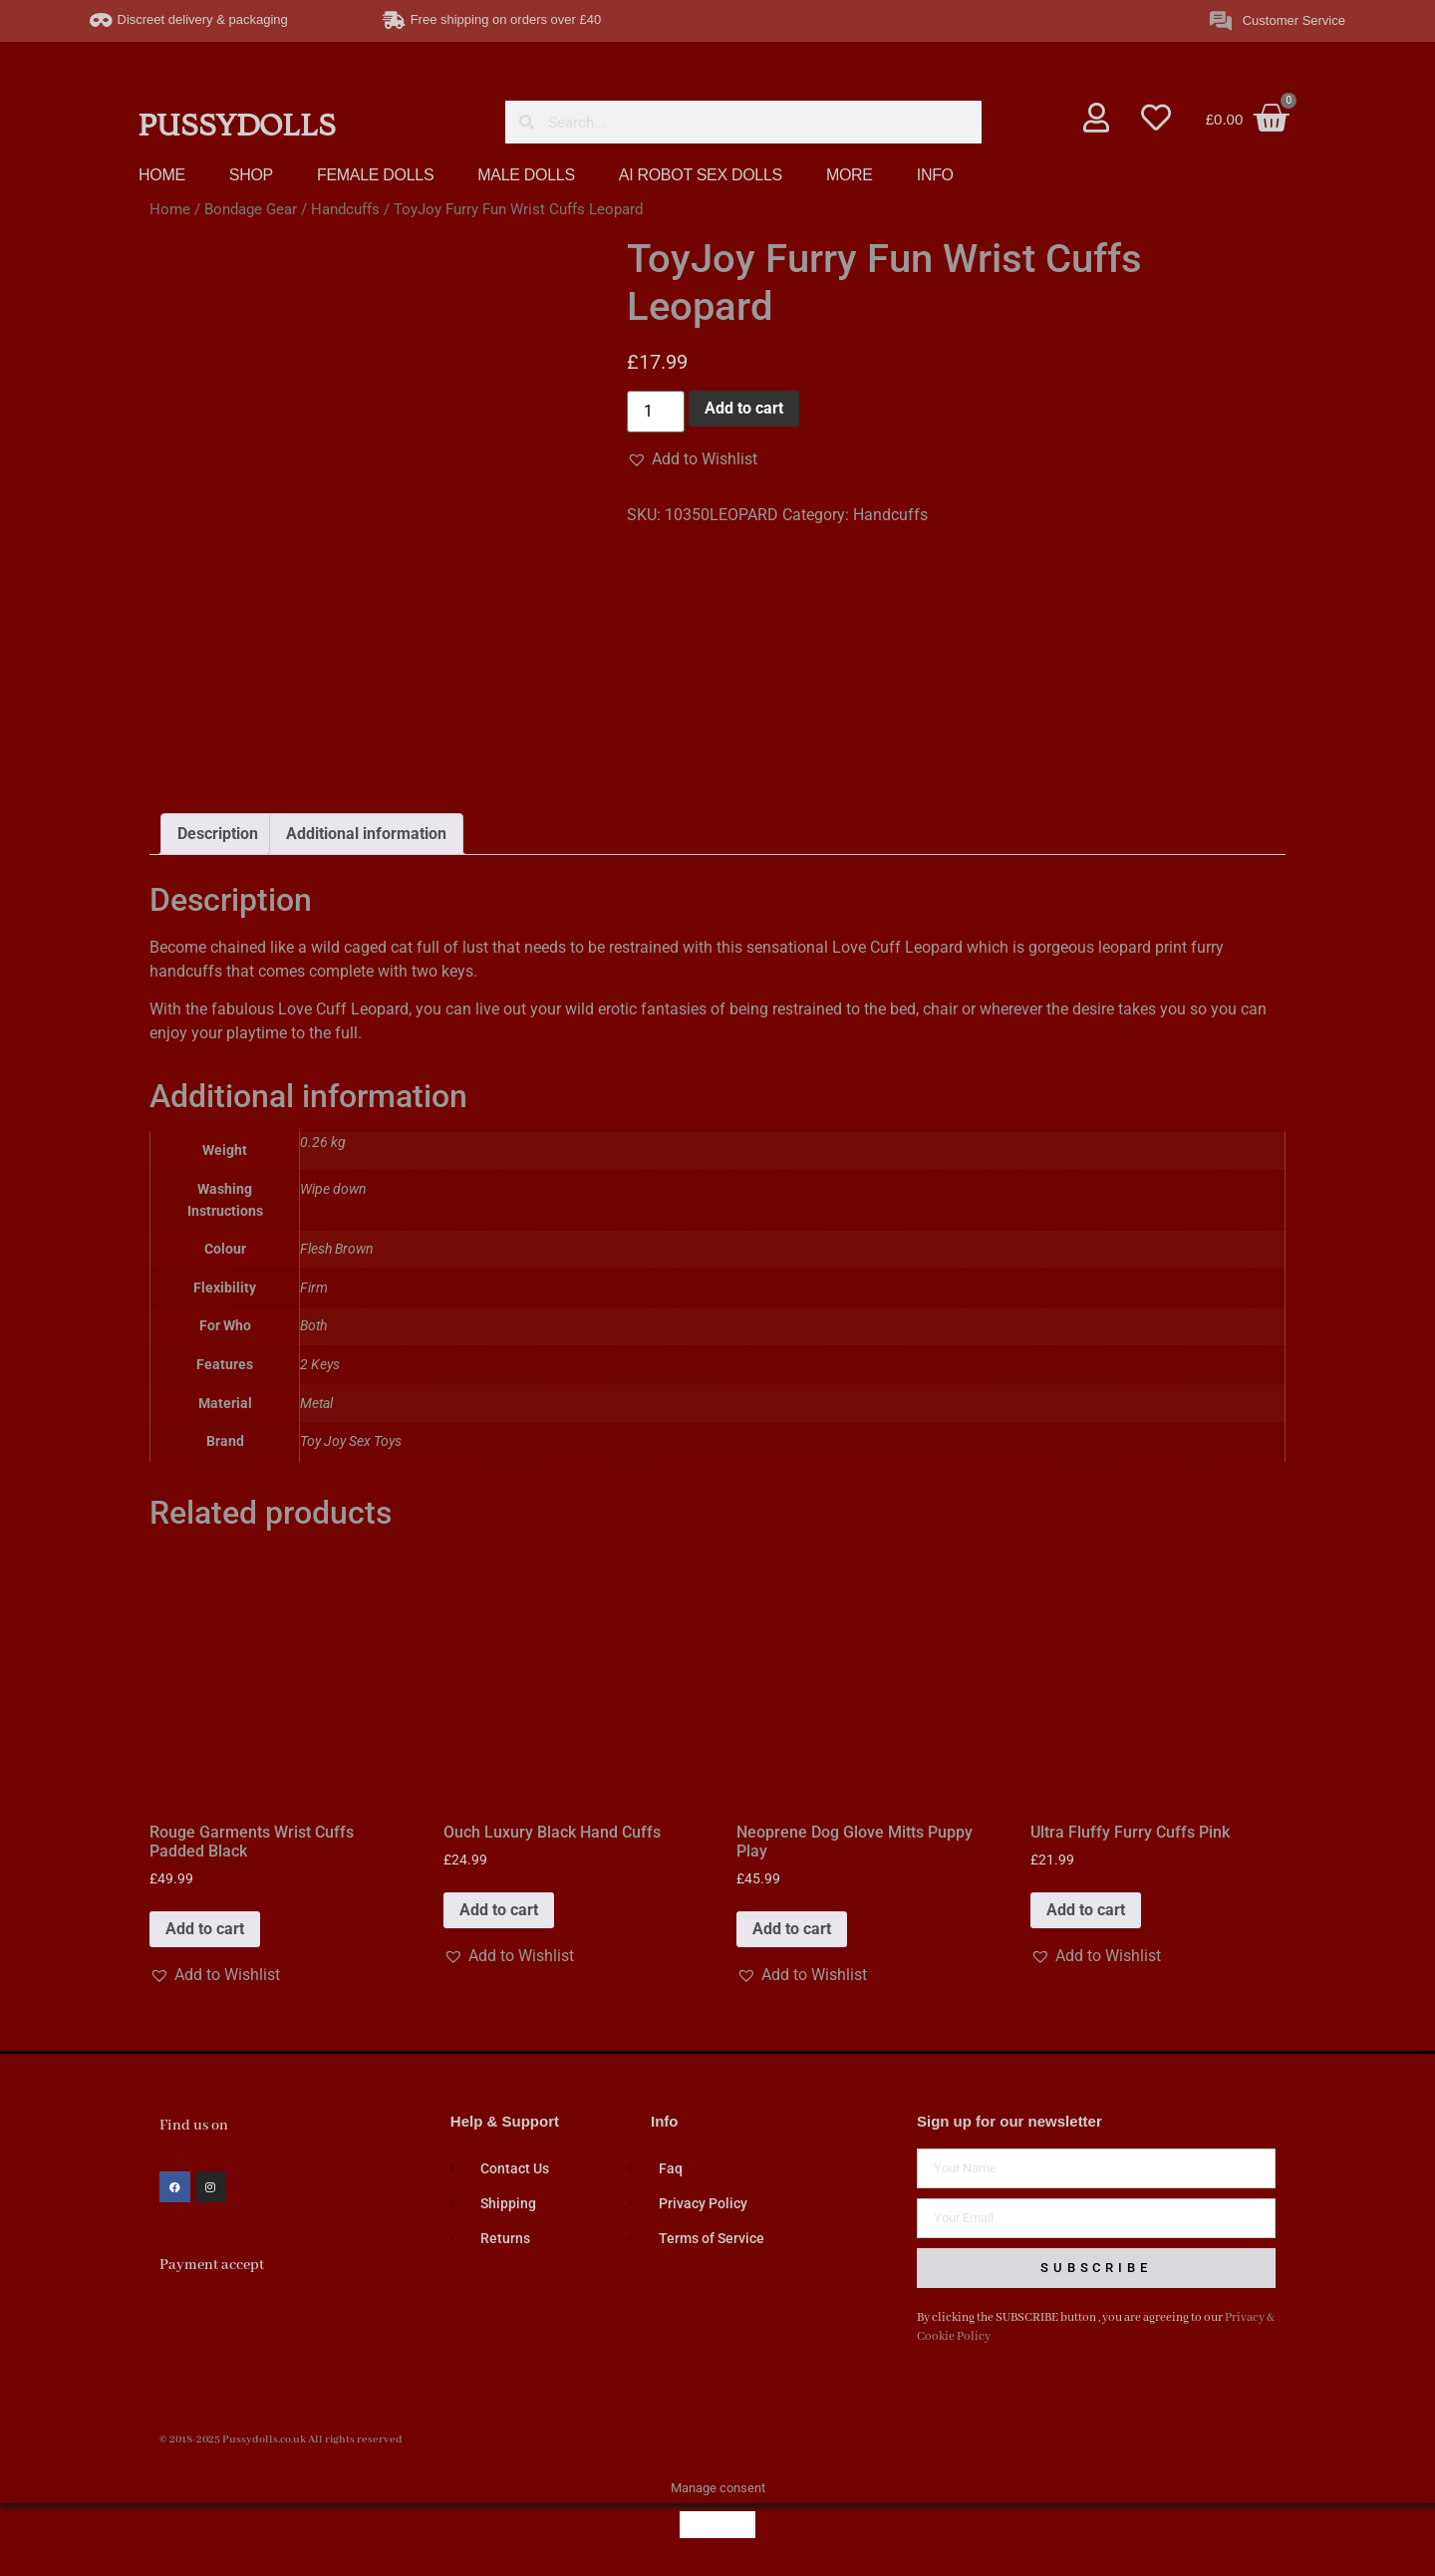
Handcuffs (345, 209)
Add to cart (744, 408)
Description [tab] (217, 833)
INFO (935, 174)
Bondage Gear (250, 209)
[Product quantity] (656, 411)
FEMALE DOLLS (375, 174)
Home (169, 209)
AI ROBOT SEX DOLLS (700, 174)
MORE (849, 174)
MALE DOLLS (525, 174)
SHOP (251, 174)
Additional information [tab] (366, 833)
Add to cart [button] (204, 1928)
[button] (692, 459)
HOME (162, 174)
